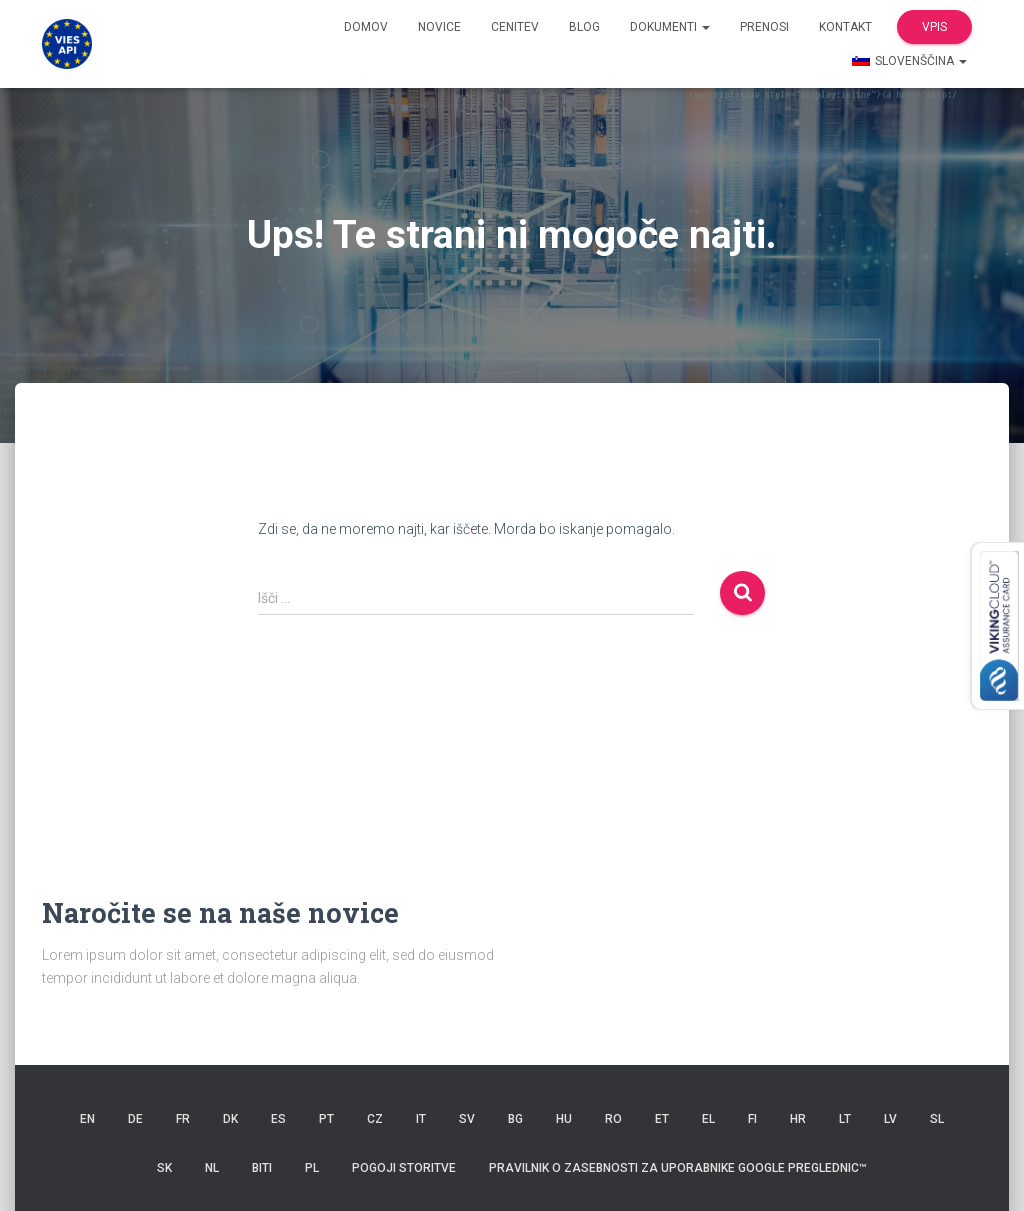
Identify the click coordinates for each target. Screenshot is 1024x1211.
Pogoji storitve (404, 1168)
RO (613, 1119)
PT (326, 1119)
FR (183, 1119)
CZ (375, 1119)
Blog (584, 27)
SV (467, 1119)
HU (564, 1119)
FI (752, 1119)
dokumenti (670, 27)
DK (230, 1119)
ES (278, 1119)
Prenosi (764, 27)
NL (212, 1168)
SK (164, 1168)
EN (87, 1119)
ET (662, 1119)
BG (515, 1119)
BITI (262, 1168)
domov (366, 27)
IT (421, 1119)
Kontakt (845, 27)
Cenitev (515, 27)
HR (798, 1119)
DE (135, 1119)
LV (890, 1119)
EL (708, 1119)
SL (937, 1119)
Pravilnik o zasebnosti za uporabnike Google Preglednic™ (678, 1168)
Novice (439, 27)
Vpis (934, 27)
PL (312, 1168)
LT (845, 1119)
